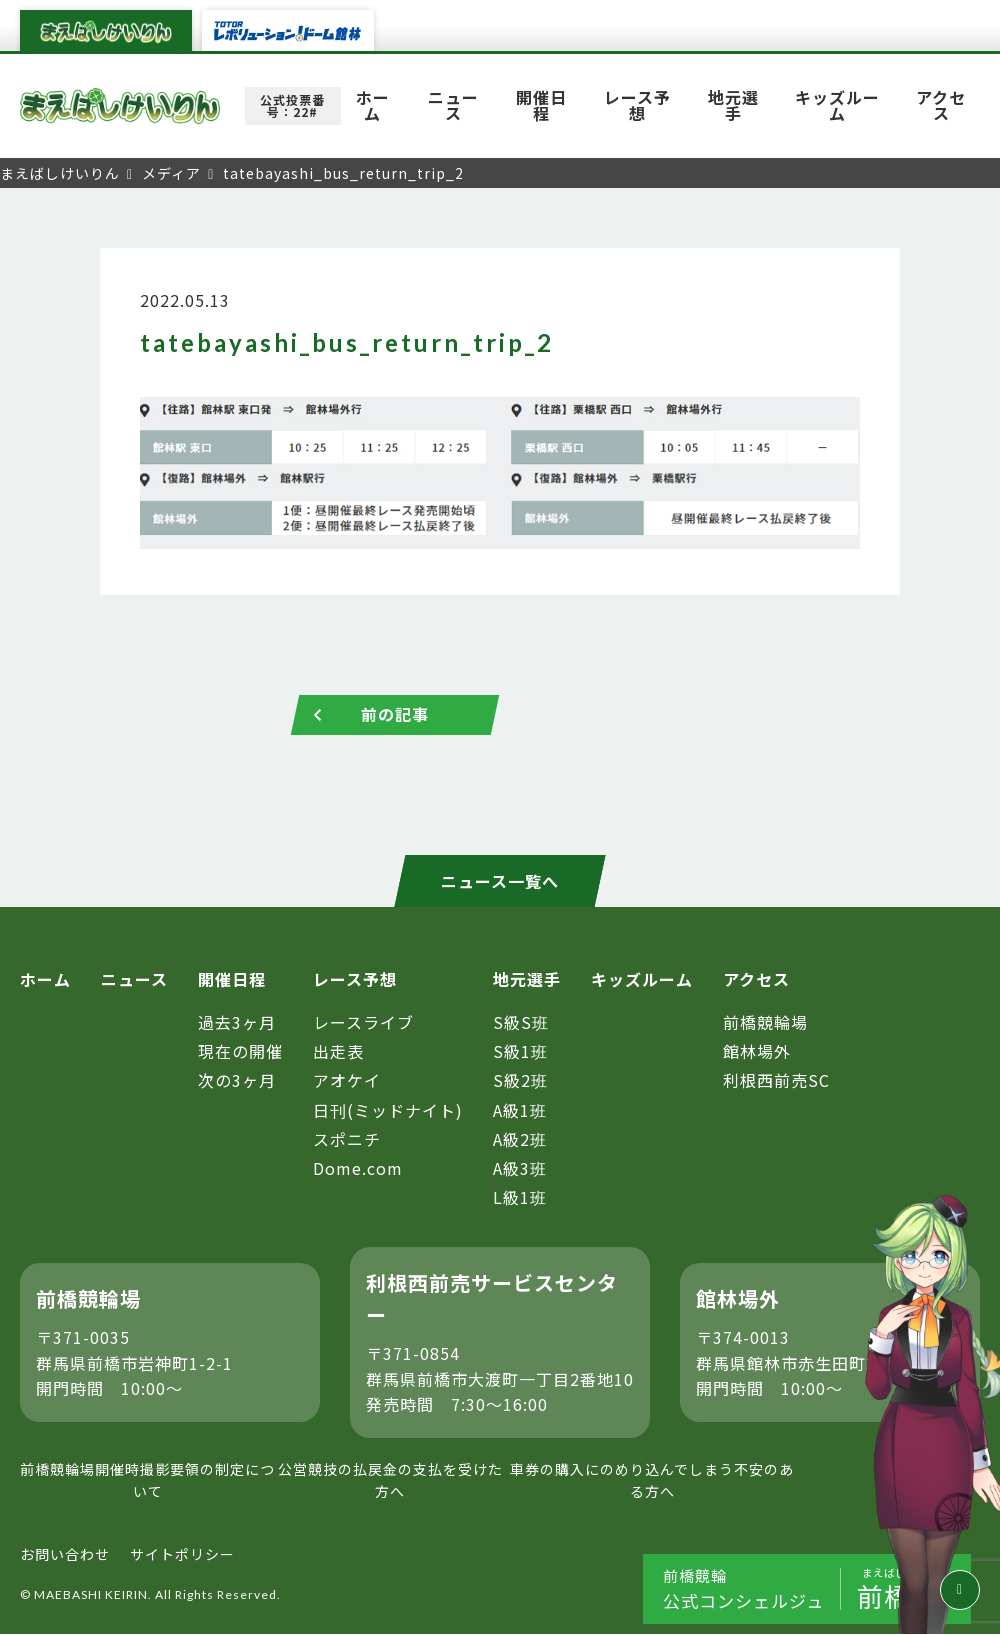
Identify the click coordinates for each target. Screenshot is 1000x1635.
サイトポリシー (182, 1554)
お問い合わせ (65, 1554)
